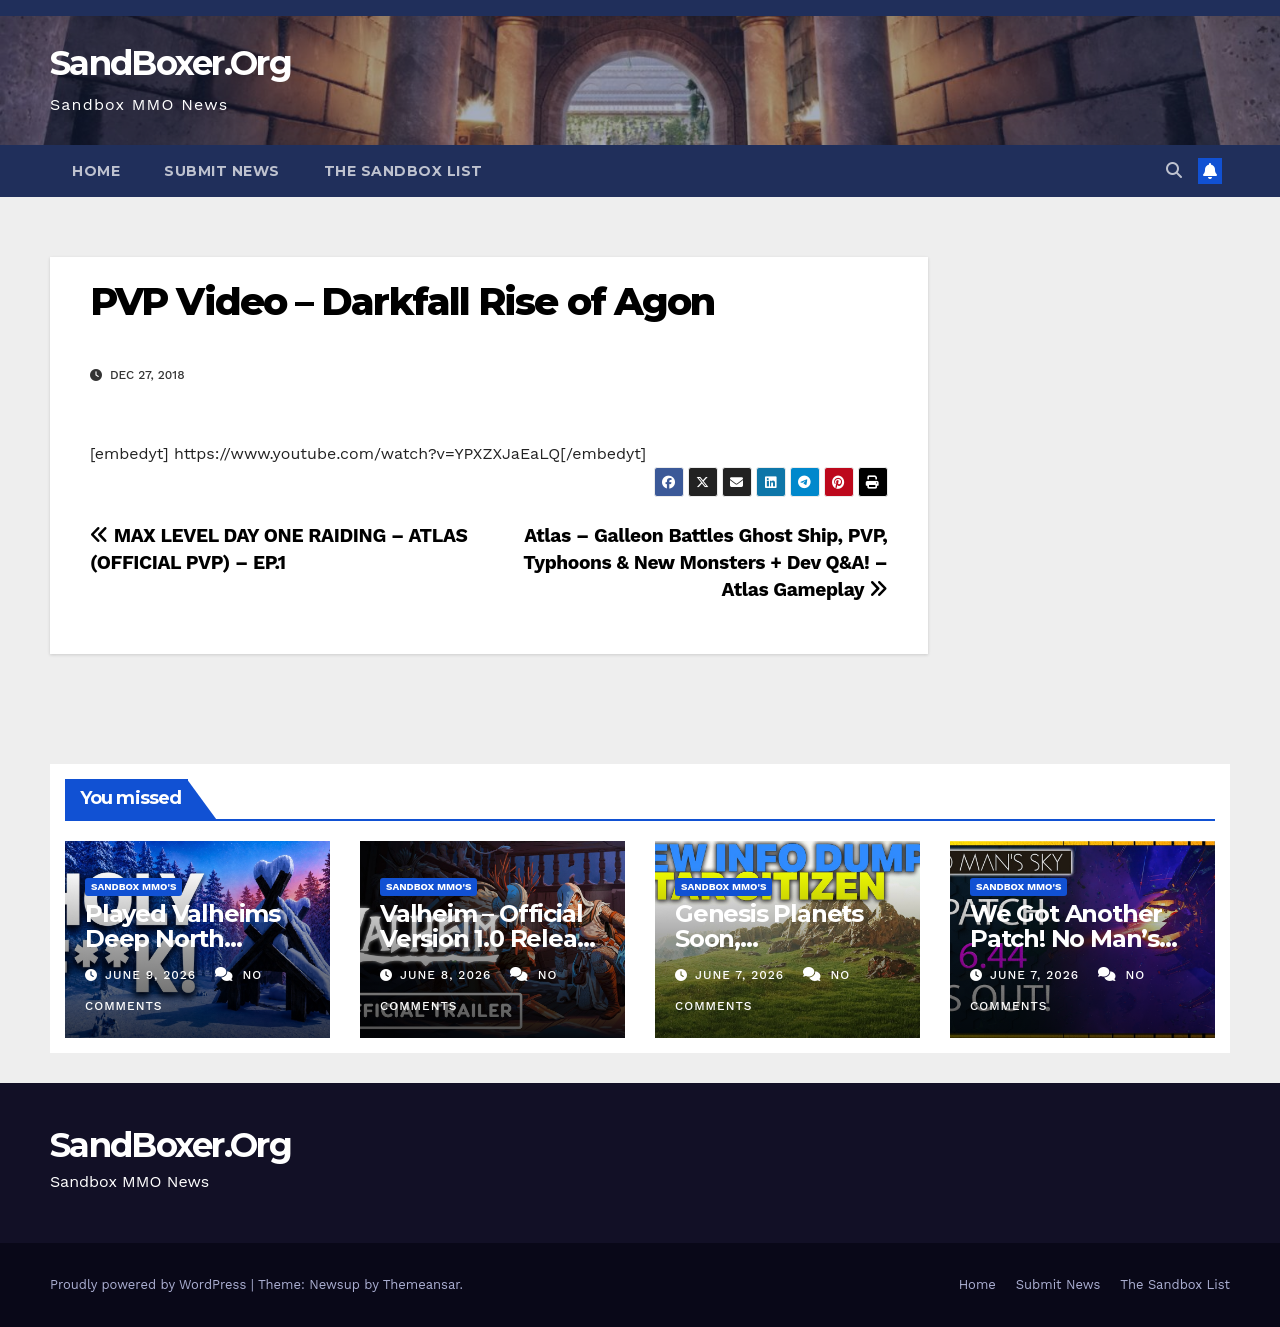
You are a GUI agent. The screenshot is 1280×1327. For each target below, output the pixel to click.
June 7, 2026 (742, 975)
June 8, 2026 (448, 975)
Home (96, 171)
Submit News (222, 171)
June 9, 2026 (153, 975)
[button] (1174, 170)
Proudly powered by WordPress (150, 1284)
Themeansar (421, 1284)
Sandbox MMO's (133, 886)
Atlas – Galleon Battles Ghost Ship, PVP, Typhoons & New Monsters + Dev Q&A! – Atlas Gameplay (705, 562)
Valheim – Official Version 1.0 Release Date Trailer (491, 938)
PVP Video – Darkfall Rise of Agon (402, 301)
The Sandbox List (403, 171)
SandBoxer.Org (170, 63)
